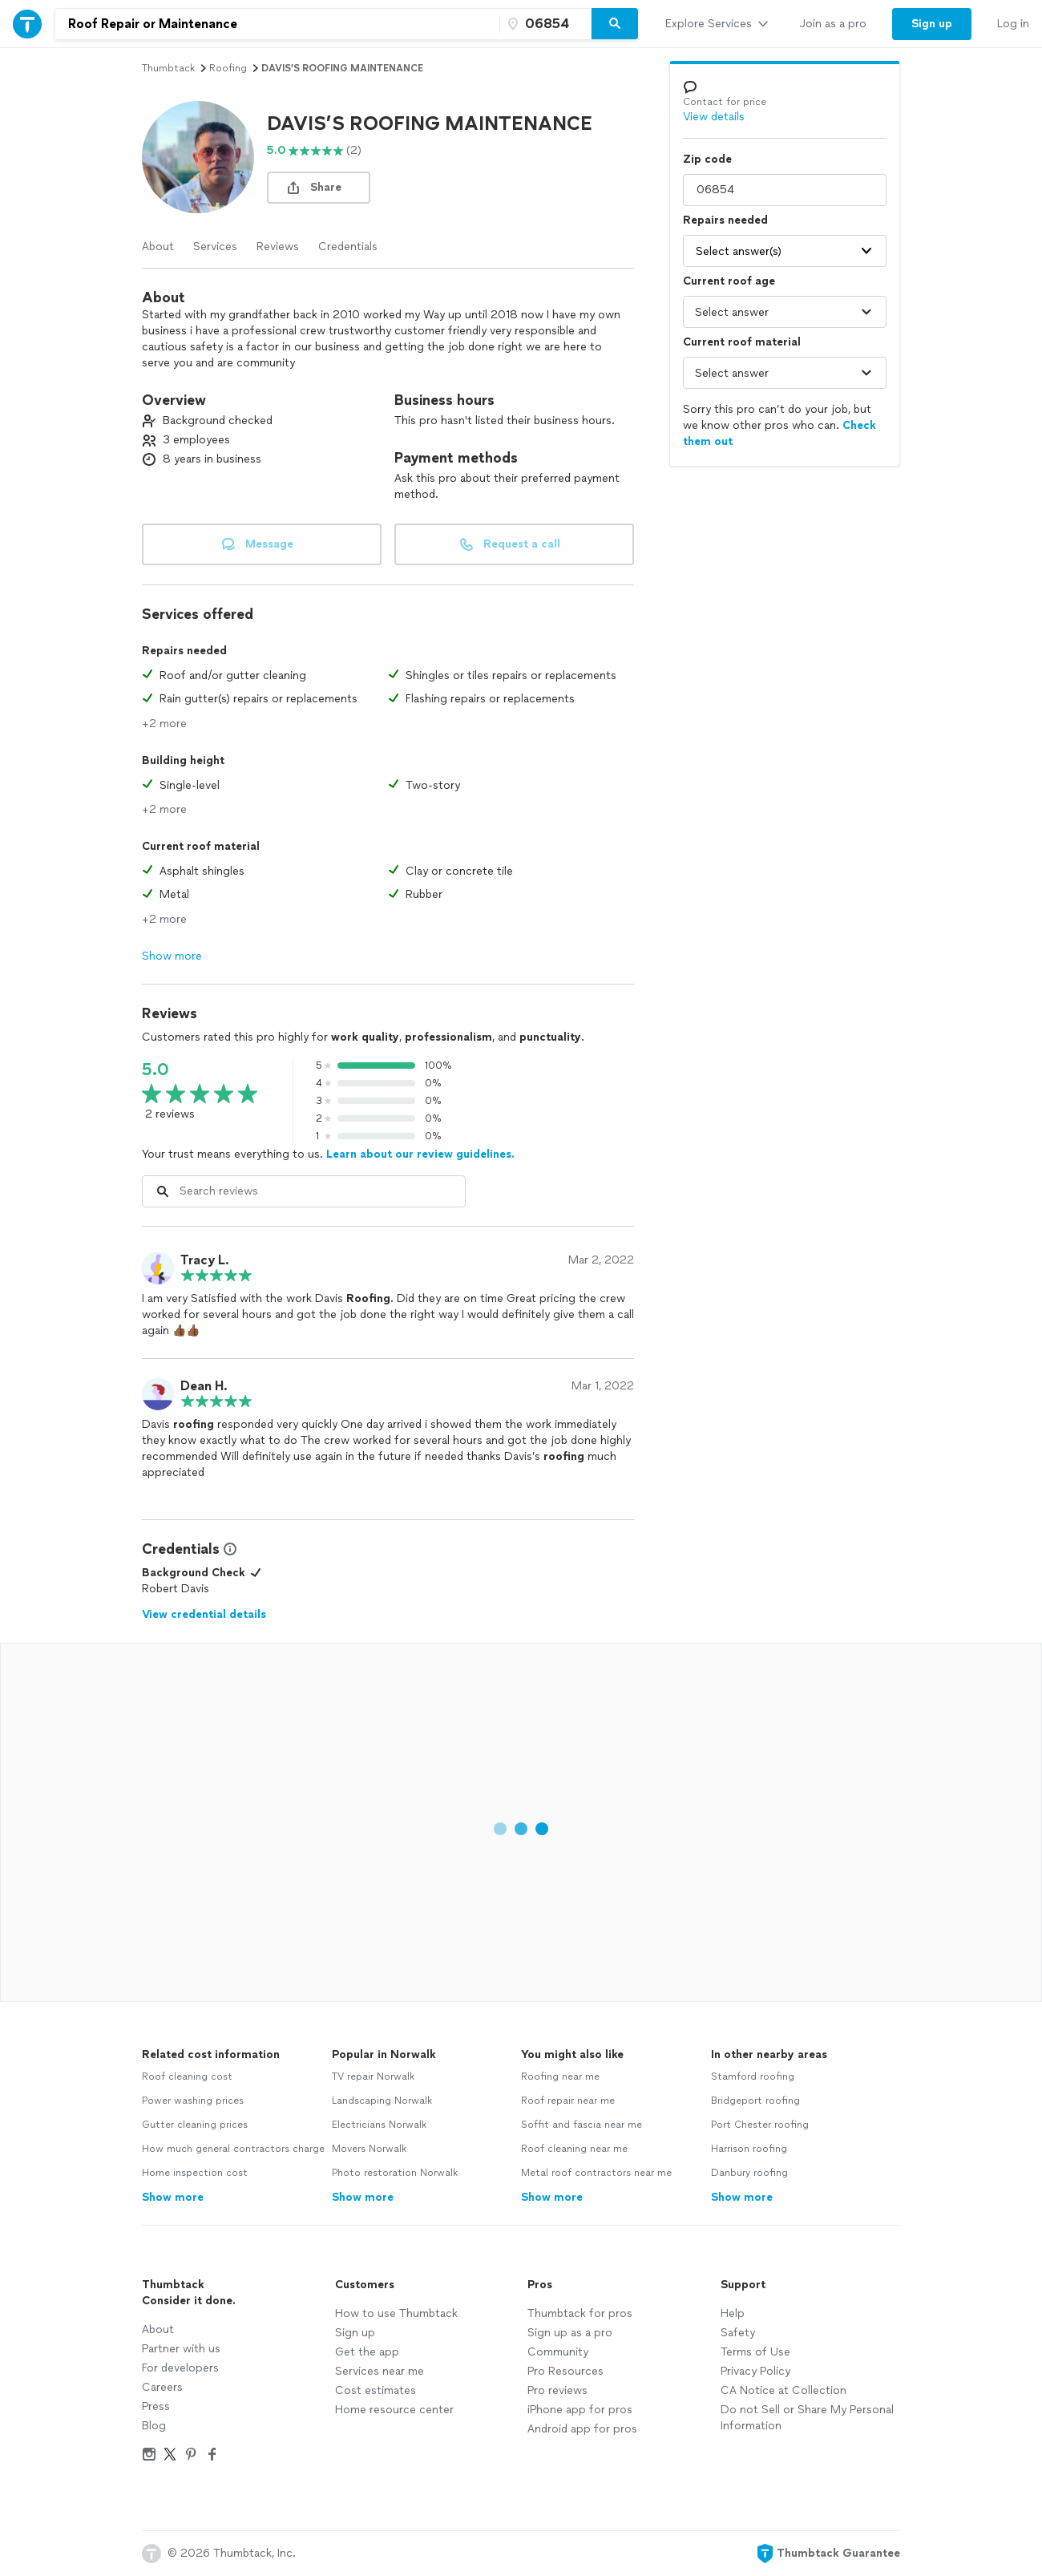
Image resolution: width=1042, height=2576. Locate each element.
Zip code (707, 159)
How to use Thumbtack (396, 2313)
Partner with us (181, 2349)
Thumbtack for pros (579, 2313)
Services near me (379, 2371)
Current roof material (742, 342)
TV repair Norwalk (373, 2076)
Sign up (355, 2332)
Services (215, 246)
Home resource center (394, 2409)
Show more (172, 956)
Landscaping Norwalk (382, 2100)
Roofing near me (560, 2076)
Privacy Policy (755, 2371)
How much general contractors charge (233, 2148)
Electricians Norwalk (379, 2124)
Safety (738, 2332)
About (158, 246)
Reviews (277, 246)
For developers (180, 2368)
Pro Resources (565, 2371)
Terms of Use (755, 2352)
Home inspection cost (195, 2172)
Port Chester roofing (760, 2124)
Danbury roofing (749, 2172)
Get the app (367, 2352)
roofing (228, 68)
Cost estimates (375, 2390)
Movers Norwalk (369, 2148)
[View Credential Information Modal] (228, 1549)
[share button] (318, 188)
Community (557, 2352)
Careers (162, 2387)
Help (733, 2313)
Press (156, 2406)
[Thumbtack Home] (27, 23)
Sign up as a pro (569, 2332)
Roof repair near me (568, 2100)
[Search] (615, 24)
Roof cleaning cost (187, 2076)
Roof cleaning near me (574, 2148)
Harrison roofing (749, 2148)
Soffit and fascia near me (581, 2124)
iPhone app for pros (579, 2409)
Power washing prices (193, 2100)
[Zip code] (543, 24)
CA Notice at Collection (783, 2390)
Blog (154, 2425)
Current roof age (729, 281)
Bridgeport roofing (755, 2100)
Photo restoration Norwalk (395, 2172)
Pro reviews (557, 2390)
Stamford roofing (752, 2076)
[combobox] (277, 24)
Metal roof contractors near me (596, 2172)
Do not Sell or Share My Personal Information (807, 2417)
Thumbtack (168, 68)
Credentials (348, 246)
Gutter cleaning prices (195, 2124)
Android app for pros (582, 2429)
